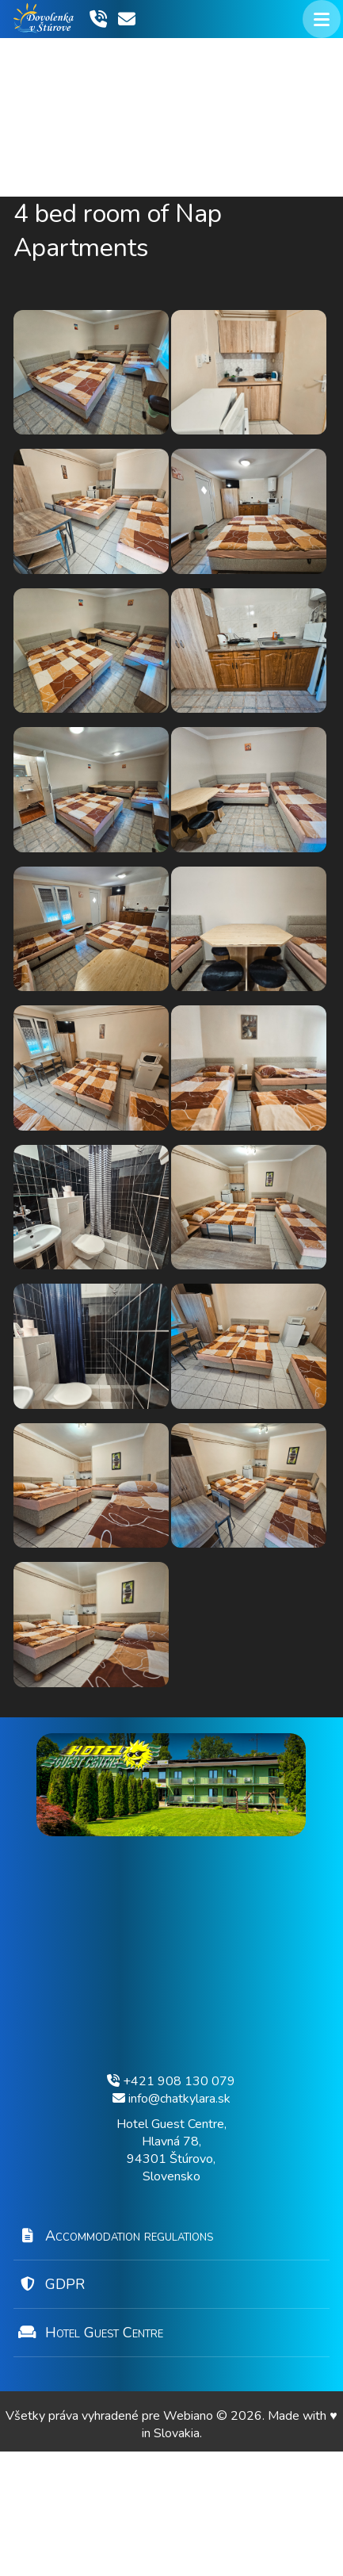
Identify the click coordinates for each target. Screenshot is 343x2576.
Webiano (189, 2540)
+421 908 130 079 (171, 2205)
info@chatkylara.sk (171, 2223)
